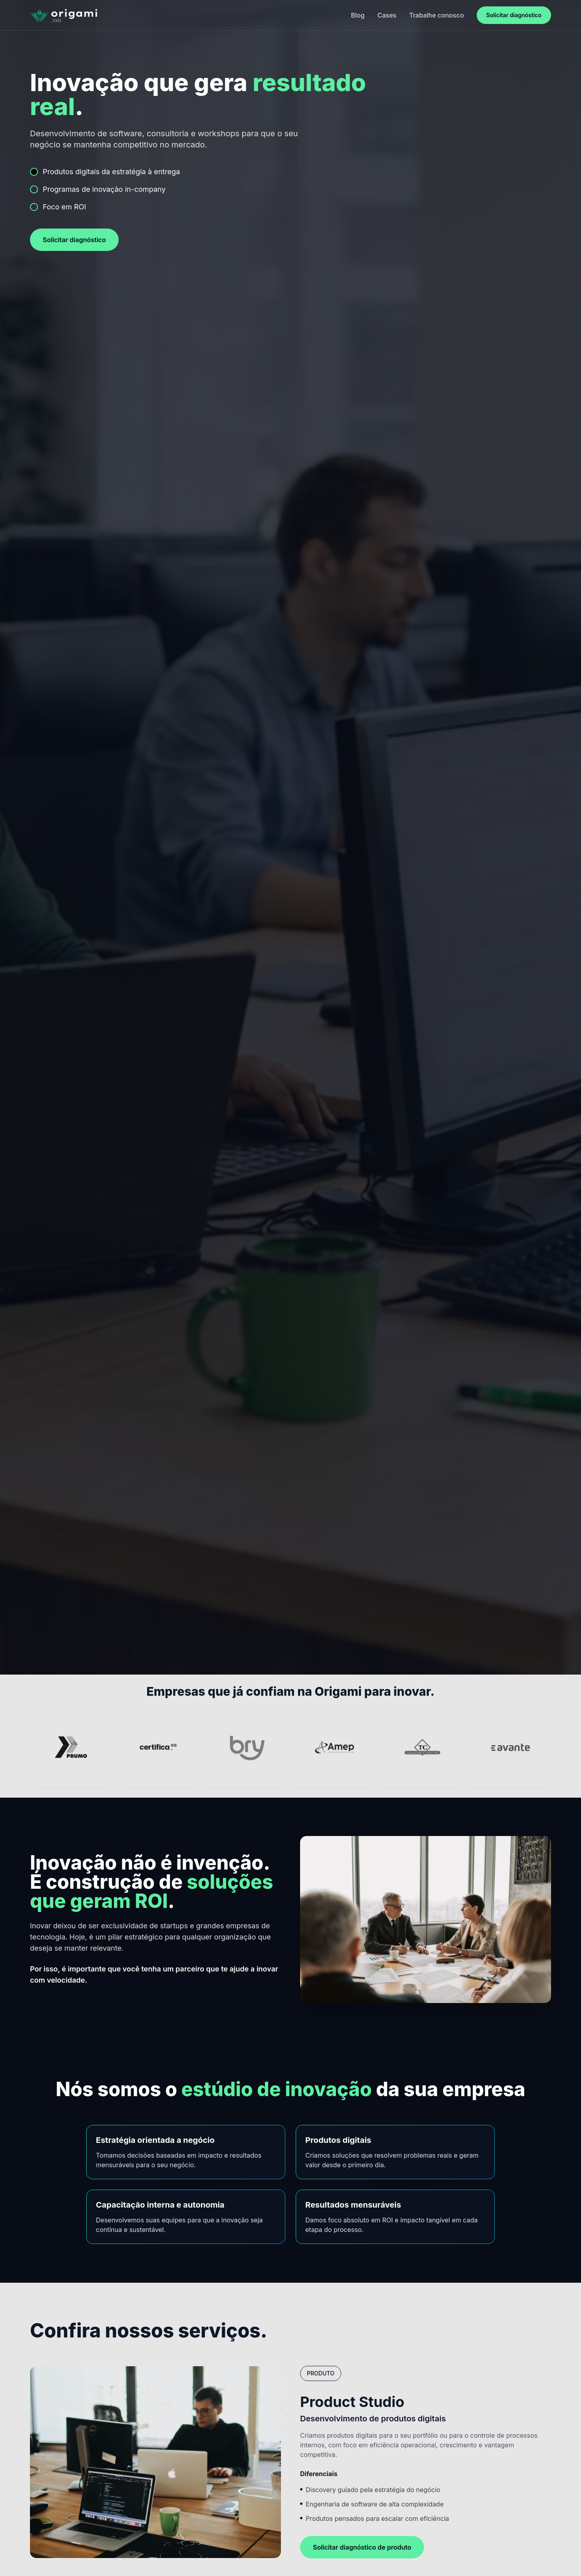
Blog (357, 15)
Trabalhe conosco (436, 15)
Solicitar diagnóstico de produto (362, 2547)
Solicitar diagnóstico (513, 15)
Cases (386, 15)
